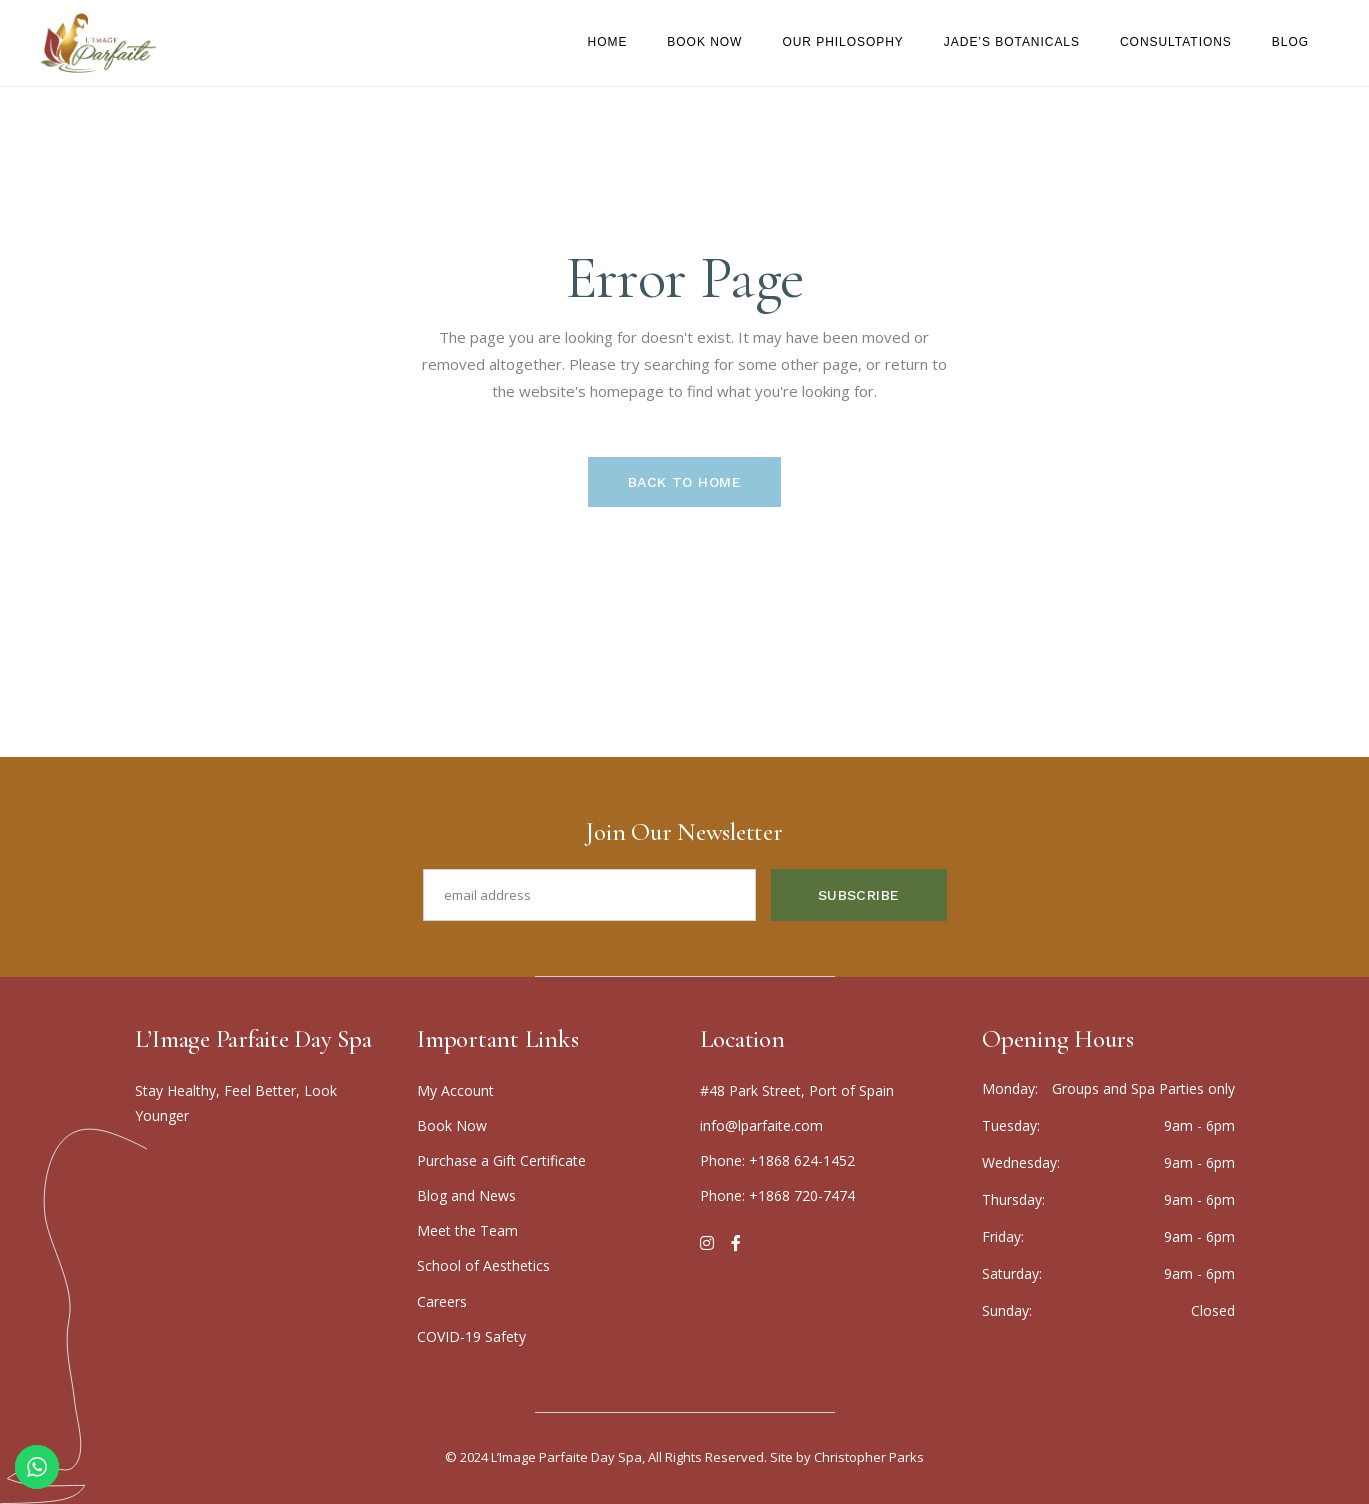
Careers (442, 1301)
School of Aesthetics (483, 1265)
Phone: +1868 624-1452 (777, 1160)
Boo (452, 1125)
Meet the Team (467, 1230)
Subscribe (859, 895)
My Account (455, 1090)
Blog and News (466, 1195)
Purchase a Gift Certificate (501, 1160)
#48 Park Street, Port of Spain (797, 1090)
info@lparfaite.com (761, 1125)
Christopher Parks (869, 1457)
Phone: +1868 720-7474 (777, 1195)
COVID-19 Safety (471, 1336)
